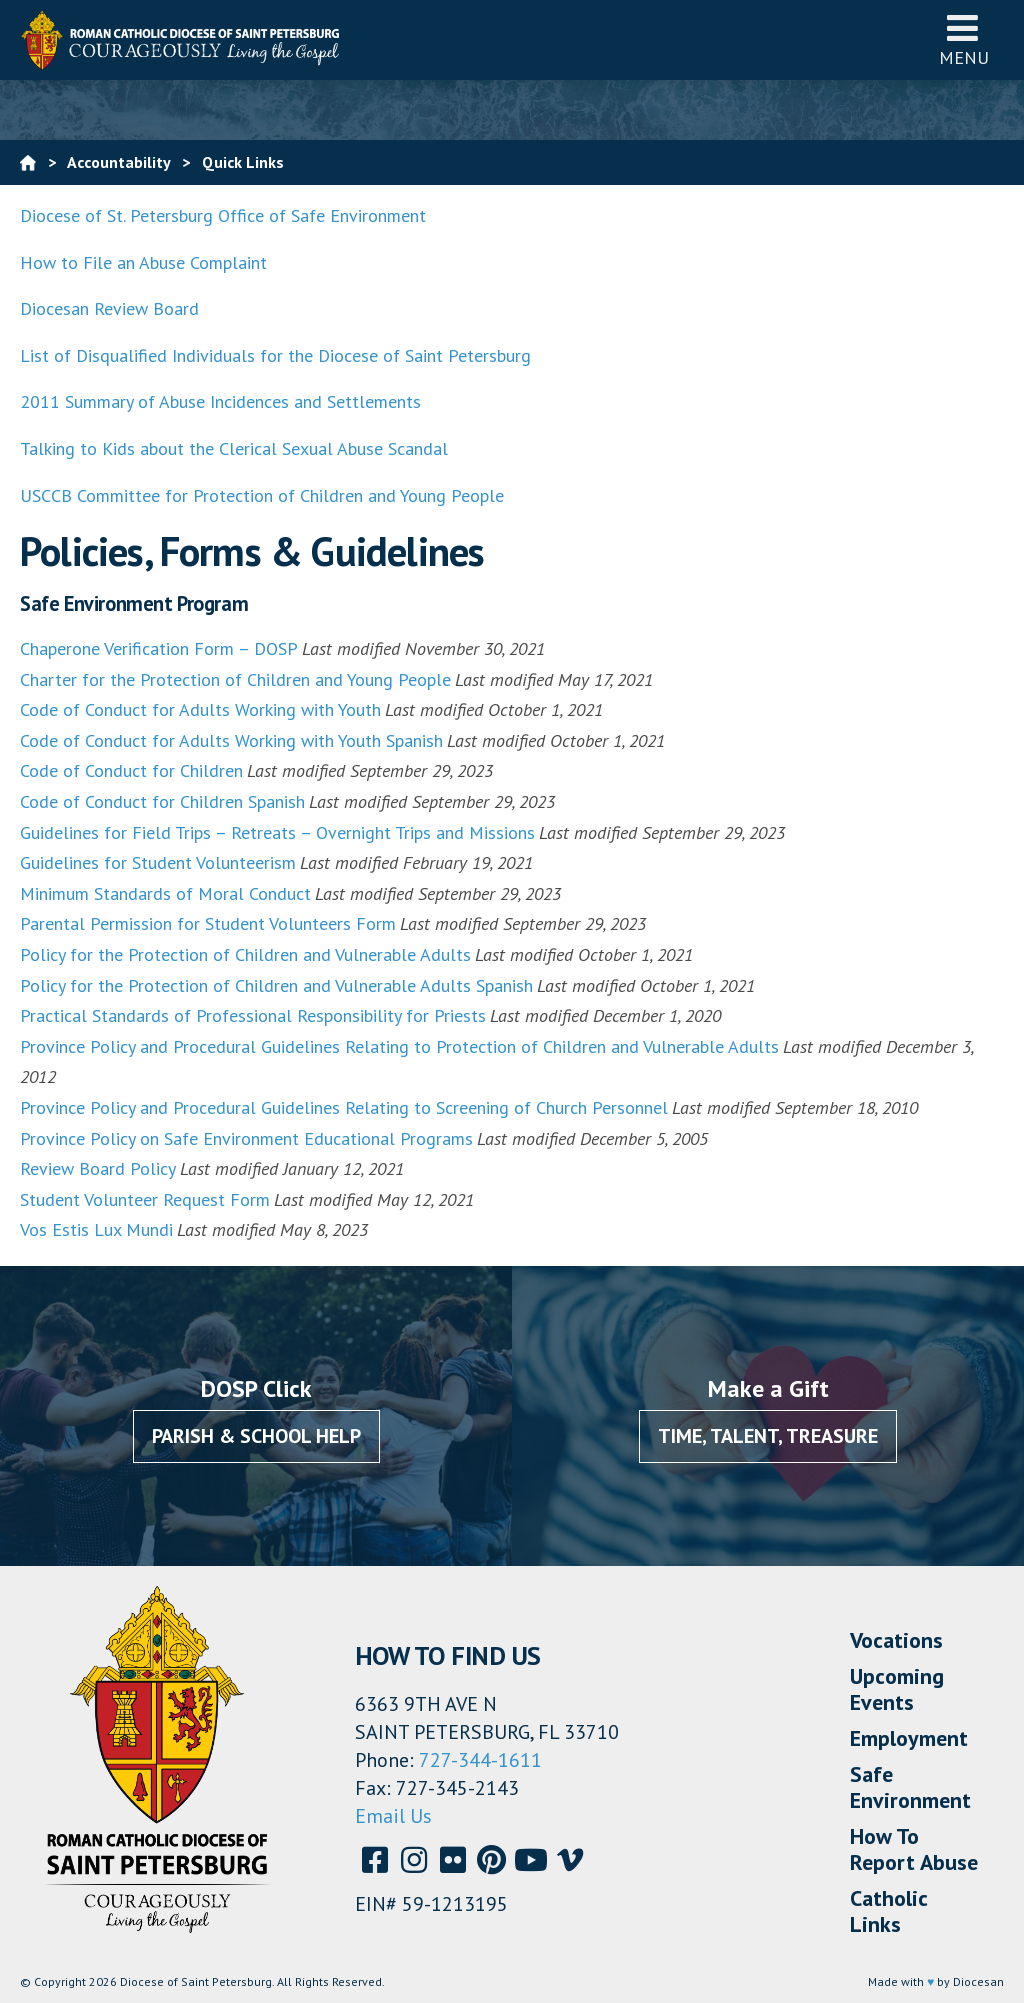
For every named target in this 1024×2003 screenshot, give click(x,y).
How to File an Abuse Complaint (143, 262)
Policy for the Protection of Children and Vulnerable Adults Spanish (276, 985)
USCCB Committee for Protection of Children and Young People (262, 495)
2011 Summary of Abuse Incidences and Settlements (220, 401)
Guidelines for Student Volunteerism (158, 862)
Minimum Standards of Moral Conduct (165, 893)
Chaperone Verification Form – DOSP (159, 648)
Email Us (393, 1816)
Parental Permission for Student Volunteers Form (208, 923)
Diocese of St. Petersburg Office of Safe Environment (225, 215)
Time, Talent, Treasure (768, 1436)
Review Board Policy (98, 1168)
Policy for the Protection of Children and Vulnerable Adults (245, 954)
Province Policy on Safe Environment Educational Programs (246, 1138)
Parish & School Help (256, 1436)
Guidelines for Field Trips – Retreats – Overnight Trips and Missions (277, 832)
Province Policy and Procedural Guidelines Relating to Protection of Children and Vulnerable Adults (399, 1046)
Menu (964, 39)
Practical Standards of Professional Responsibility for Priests (253, 1015)
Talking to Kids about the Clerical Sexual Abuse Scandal (234, 448)
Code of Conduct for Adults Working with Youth (200, 709)
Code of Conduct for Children (131, 770)
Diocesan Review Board (109, 308)
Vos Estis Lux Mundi (96, 1229)
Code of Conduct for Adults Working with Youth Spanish (231, 740)
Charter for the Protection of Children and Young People (235, 679)
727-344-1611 (480, 1760)
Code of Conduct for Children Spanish (162, 801)
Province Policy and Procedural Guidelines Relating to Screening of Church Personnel (344, 1107)
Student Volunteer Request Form (145, 1199)
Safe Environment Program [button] (134, 604)
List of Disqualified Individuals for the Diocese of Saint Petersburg (275, 355)
